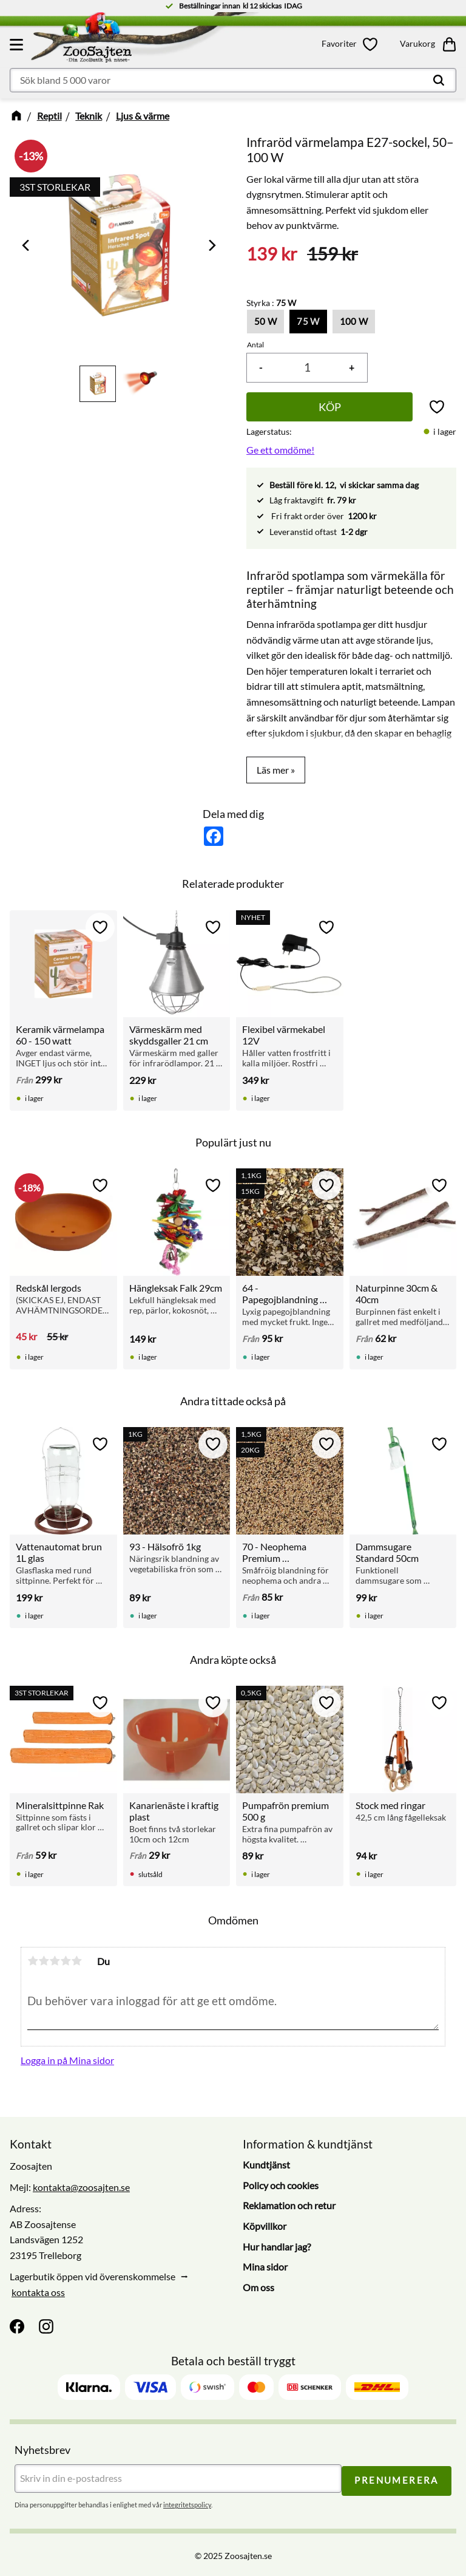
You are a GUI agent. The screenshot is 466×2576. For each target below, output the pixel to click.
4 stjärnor (65, 1960)
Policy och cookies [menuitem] (281, 2185)
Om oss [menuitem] (258, 2287)
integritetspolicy (187, 2503)
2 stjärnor (43, 1960)
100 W (354, 321)
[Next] (211, 245)
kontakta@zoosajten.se (81, 2187)
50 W (265, 321)
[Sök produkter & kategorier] (233, 80)
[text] (271, 254)
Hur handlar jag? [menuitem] (277, 2246)
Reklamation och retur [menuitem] (289, 2205)
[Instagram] (46, 2326)
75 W (308, 321)
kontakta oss (38, 2292)
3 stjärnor (54, 1960)
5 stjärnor (76, 1960)
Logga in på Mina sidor (67, 2060)
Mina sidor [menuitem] (265, 2266)
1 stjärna (32, 1960)
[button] (18, 44)
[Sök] (439, 80)
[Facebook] (17, 2326)
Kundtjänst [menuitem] (266, 2164)
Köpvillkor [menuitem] (264, 2226)
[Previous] (27, 245)
